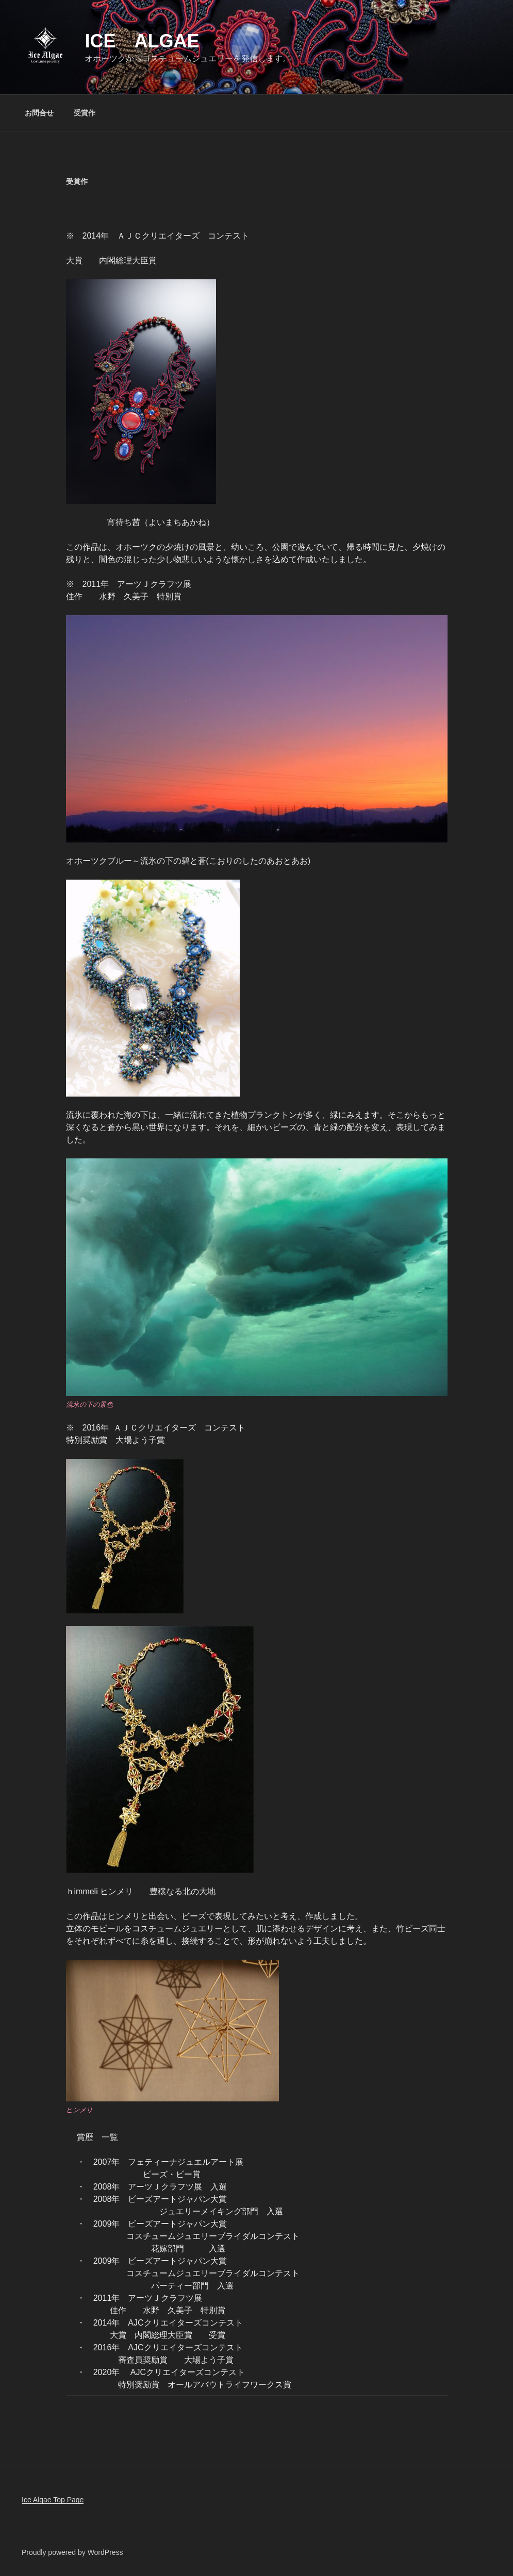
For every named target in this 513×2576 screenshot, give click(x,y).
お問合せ (39, 113)
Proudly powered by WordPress (72, 2552)
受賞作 (84, 113)
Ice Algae (142, 41)
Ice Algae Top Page (53, 2500)
